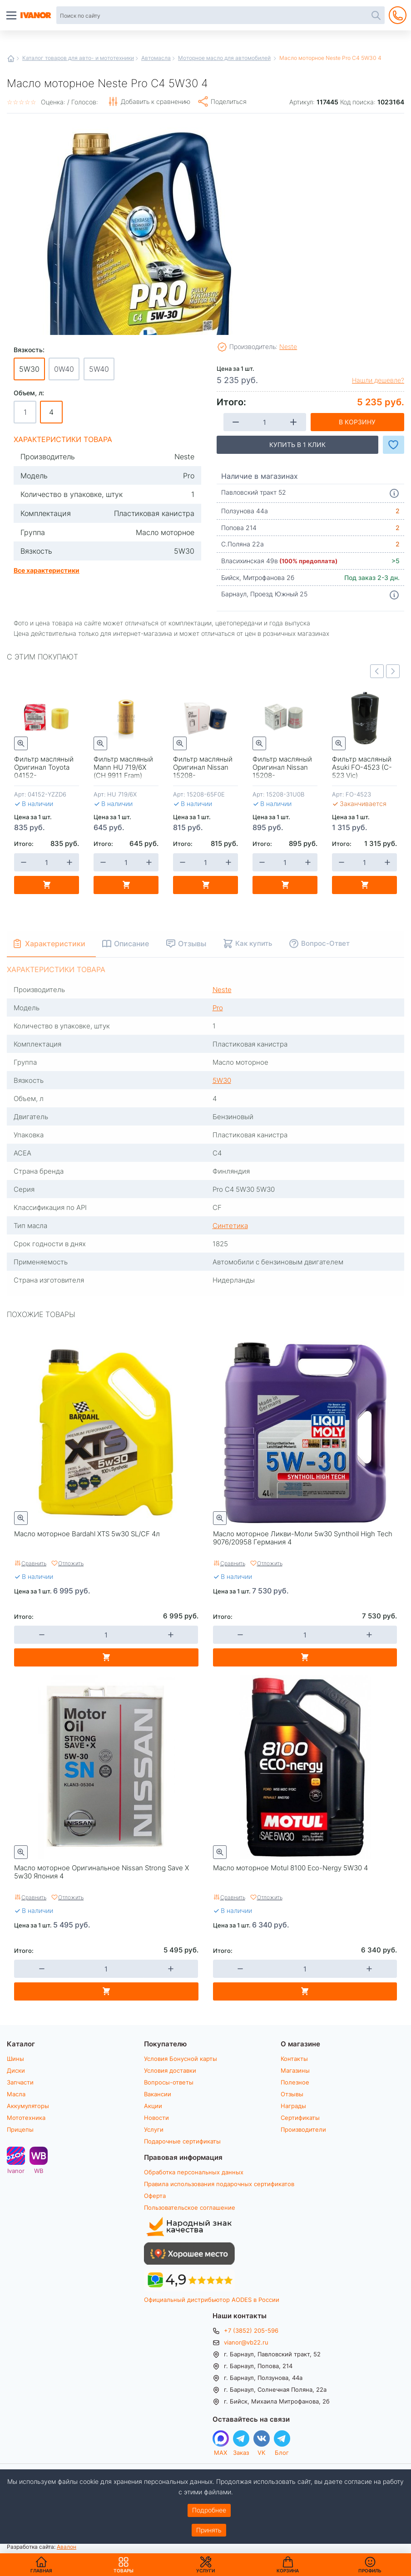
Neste (288, 346)
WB (38, 2170)
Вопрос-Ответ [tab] (326, 943)
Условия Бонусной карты (180, 2058)
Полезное (295, 2082)
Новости (156, 2117)
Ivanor (16, 2170)
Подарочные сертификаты (182, 2141)
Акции (153, 2105)
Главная (11, 58)
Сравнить (33, 1563)
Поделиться (229, 101)
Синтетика (230, 1225)
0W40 (64, 369)
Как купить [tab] (254, 943)
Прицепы (20, 2129)
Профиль (369, 2570)
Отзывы (292, 2094)
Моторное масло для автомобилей (224, 57)
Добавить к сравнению (155, 101)
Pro (218, 1007)
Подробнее (209, 2510)
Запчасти (20, 2082)
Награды (293, 2105)
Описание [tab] (131, 943)
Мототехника (26, 2117)
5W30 (222, 1080)
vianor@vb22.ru (246, 2342)
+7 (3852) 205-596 (251, 2330)
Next (393, 671)
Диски (16, 2070)
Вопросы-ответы (168, 2082)
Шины (15, 2058)
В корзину (357, 422)
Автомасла (156, 57)
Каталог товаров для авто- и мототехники (78, 57)
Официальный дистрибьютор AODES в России (211, 2299)
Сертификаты (300, 2117)
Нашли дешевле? (378, 380)
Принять (209, 2530)
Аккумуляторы (28, 2105)
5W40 (99, 369)
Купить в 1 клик (297, 444)
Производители (303, 2129)
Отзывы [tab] (192, 943)
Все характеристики (46, 570)
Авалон (66, 2546)
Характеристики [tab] (55, 943)
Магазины (295, 2070)
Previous (377, 671)
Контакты (294, 2058)
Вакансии (157, 2094)
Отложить (71, 1563)
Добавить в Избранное (393, 445)
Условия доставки (170, 2070)
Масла (16, 2094)
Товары (124, 2565)
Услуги (153, 2129)
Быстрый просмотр (21, 743)
